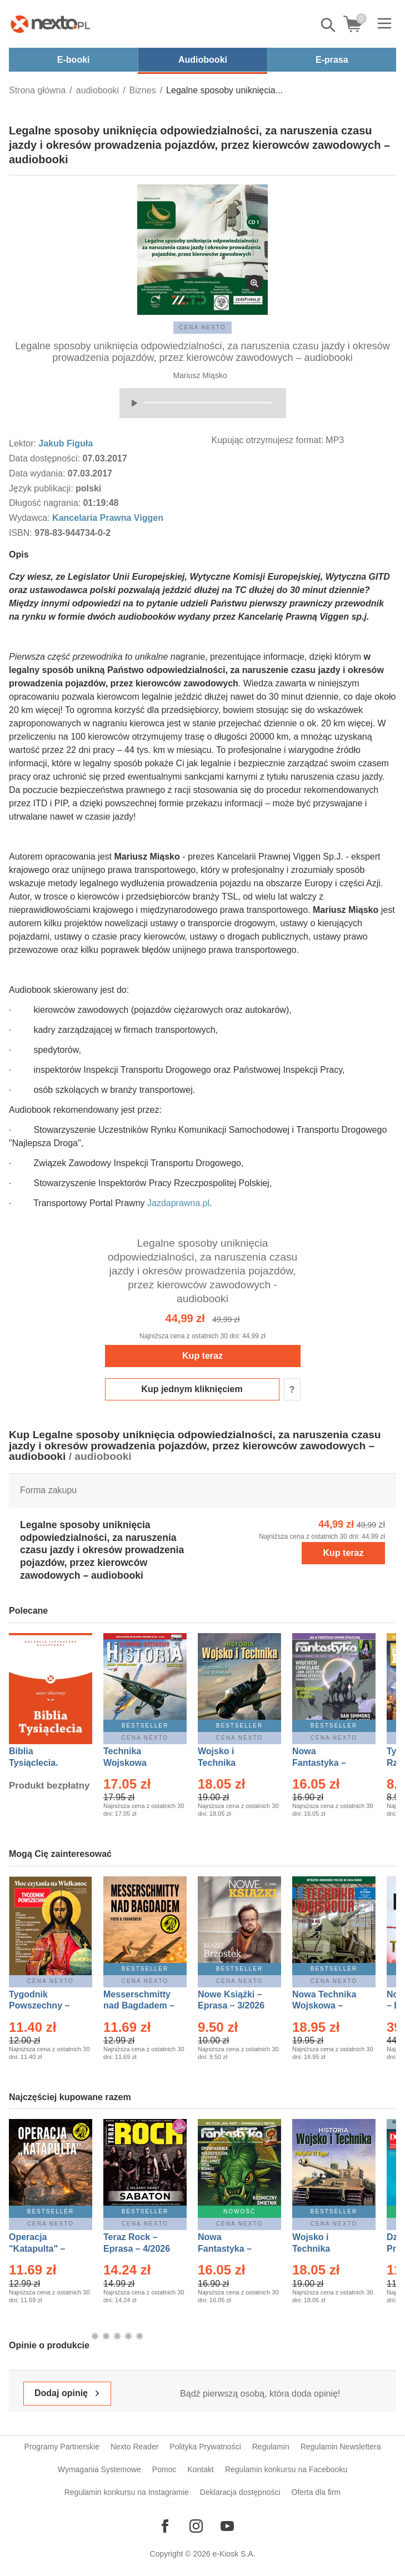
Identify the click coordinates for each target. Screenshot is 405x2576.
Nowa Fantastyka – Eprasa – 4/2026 (325, 1762)
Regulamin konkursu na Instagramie (126, 2492)
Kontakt (200, 2469)
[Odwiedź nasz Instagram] (196, 2526)
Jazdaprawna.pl (178, 1203)
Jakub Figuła (65, 443)
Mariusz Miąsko (200, 375)
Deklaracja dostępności (240, 2492)
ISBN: (21, 533)
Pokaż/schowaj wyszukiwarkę (328, 25)
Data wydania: (38, 473)
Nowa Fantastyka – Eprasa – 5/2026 (231, 2248)
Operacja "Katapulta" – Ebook (37, 2248)
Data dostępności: (46, 458)
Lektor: (23, 443)
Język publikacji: (42, 488)
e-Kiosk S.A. (234, 2553)
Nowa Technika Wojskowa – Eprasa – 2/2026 (325, 2006)
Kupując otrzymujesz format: (268, 440)
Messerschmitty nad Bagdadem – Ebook (138, 2006)
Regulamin (270, 2446)
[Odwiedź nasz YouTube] (227, 2526)
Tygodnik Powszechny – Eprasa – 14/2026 (45, 2006)
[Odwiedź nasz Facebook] (165, 2526)
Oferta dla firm (316, 2492)
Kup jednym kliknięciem (191, 1389)
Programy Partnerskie (61, 2446)
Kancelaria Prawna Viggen (107, 518)
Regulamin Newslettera (341, 2446)
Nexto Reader (134, 2446)
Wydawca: (30, 518)
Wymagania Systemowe (99, 2469)
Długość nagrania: (46, 503)
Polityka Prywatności (205, 2446)
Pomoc (164, 2469)
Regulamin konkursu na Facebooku (286, 2469)
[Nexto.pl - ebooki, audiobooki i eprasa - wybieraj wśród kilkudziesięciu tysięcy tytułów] (50, 24)
